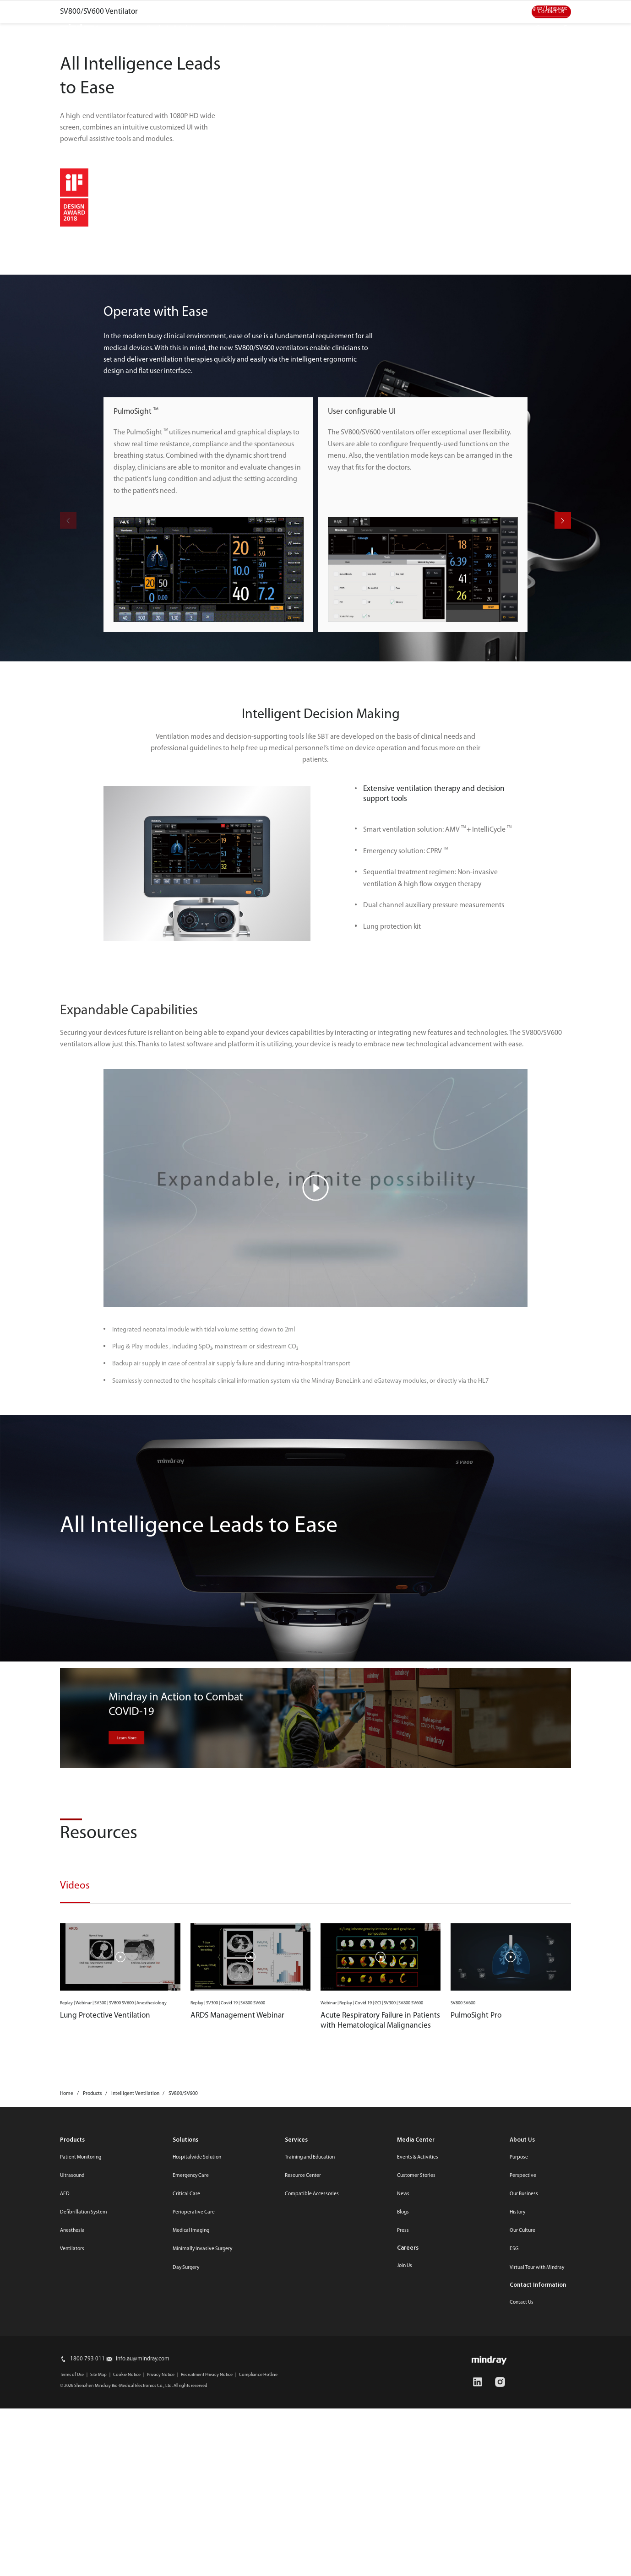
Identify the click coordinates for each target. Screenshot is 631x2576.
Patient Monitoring (80, 2447)
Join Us (404, 2555)
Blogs (403, 2502)
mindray (79, 28)
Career (355, 28)
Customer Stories (416, 2465)
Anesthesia (72, 2520)
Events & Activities (417, 2447)
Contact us (469, 8)
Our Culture (522, 2520)
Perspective (523, 2465)
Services (284, 28)
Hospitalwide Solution (197, 2447)
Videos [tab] (75, 2175)
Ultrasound (72, 2465)
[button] (563, 810)
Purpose (519, 2447)
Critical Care (186, 2483)
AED (65, 2483)
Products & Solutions (175, 28)
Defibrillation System (83, 2502)
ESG (321, 28)
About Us (396, 28)
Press (403, 2520)
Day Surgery (186, 2557)
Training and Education (310, 2447)
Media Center (423, 8)
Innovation (238, 28)
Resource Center (303, 2465)
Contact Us (551, 258)
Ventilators (72, 2538)
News (403, 2483)
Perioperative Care (194, 2502)
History (517, 2502)
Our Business (524, 2483)
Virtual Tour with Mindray (537, 2557)
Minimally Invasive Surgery (202, 2538)
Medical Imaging (191, 2520)
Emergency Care (191, 2465)
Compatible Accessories (312, 2483)
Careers (408, 2538)
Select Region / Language (539, 8)
